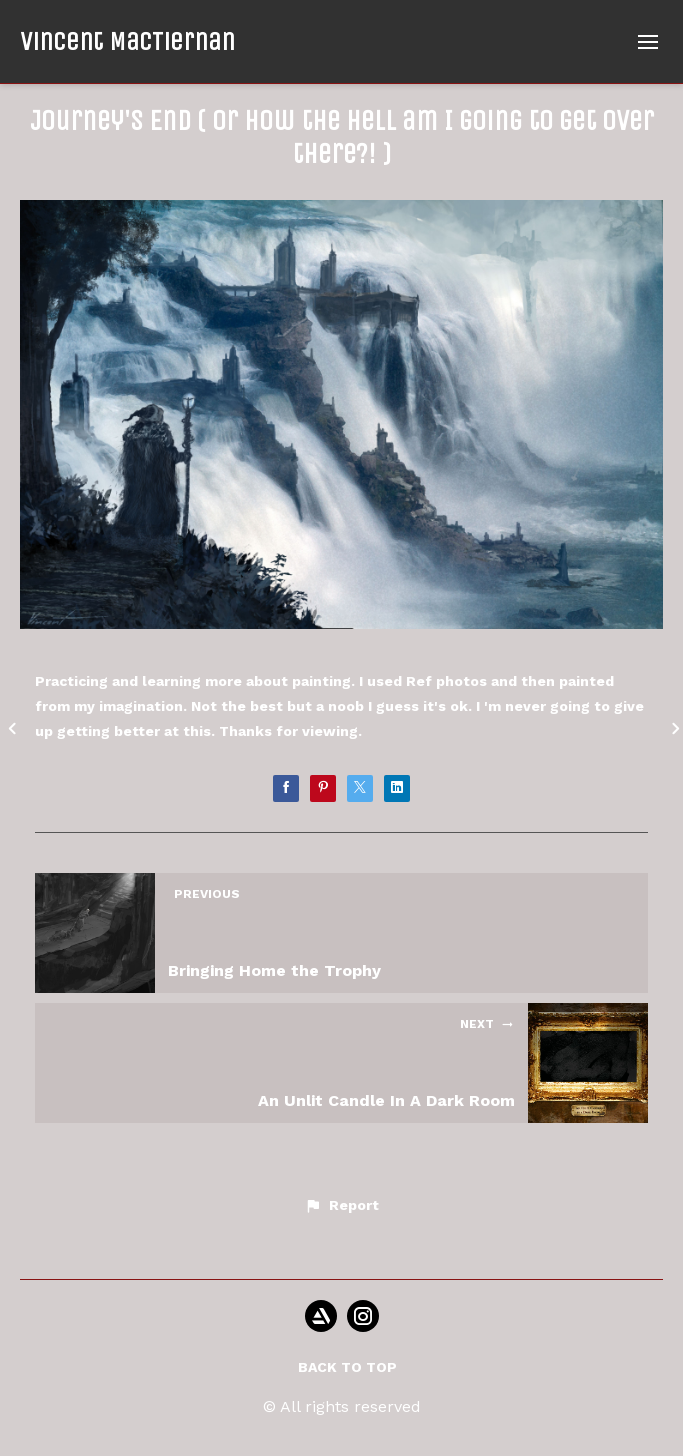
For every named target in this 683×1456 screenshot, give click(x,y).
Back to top (347, 1367)
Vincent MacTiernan (127, 41)
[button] (341, 1206)
